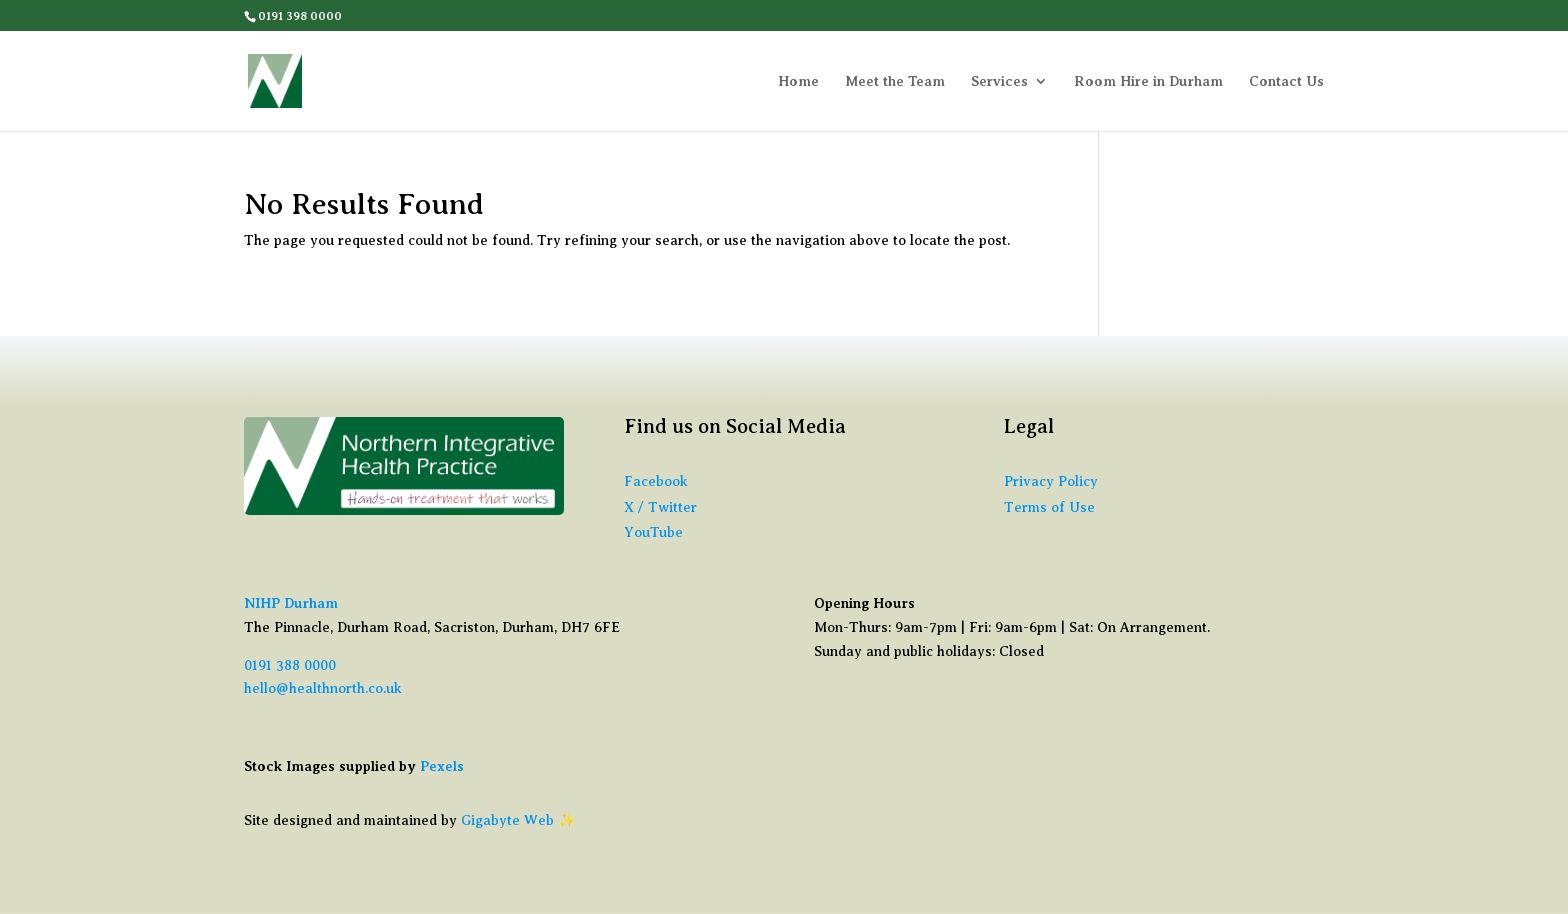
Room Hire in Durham (1148, 81)
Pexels (442, 766)
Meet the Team (895, 81)
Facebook (656, 481)
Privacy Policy (1051, 481)
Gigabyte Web (507, 820)
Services (999, 81)
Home (798, 81)
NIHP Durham (291, 603)
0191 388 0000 (290, 665)
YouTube (653, 532)
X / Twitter (660, 507)
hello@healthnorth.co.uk (323, 688)
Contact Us (1286, 81)
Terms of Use (1049, 507)
